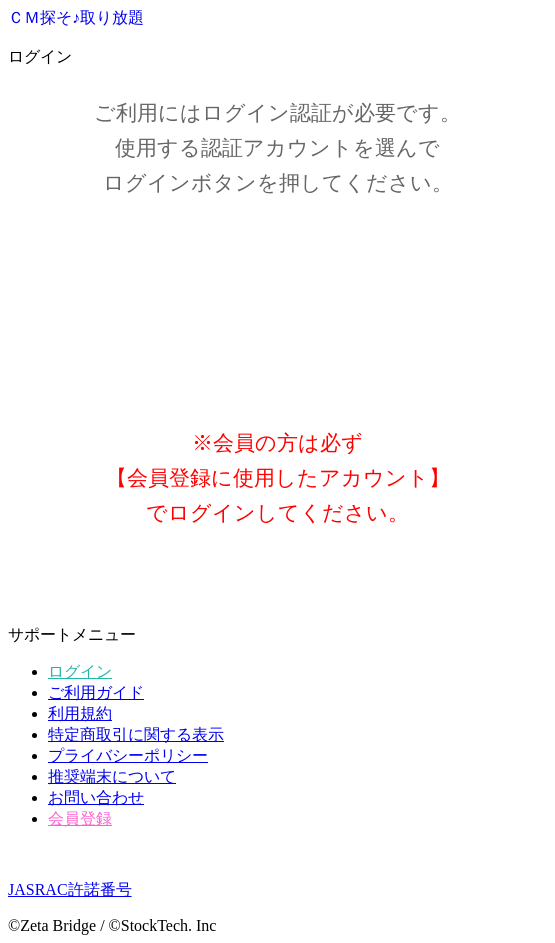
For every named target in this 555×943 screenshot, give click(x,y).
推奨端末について (112, 776)
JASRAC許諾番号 (70, 889)
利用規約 (80, 713)
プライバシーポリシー (128, 755)
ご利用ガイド (96, 692)
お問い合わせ (96, 797)
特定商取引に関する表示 (136, 734)
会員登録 (80, 818)
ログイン (80, 671)
